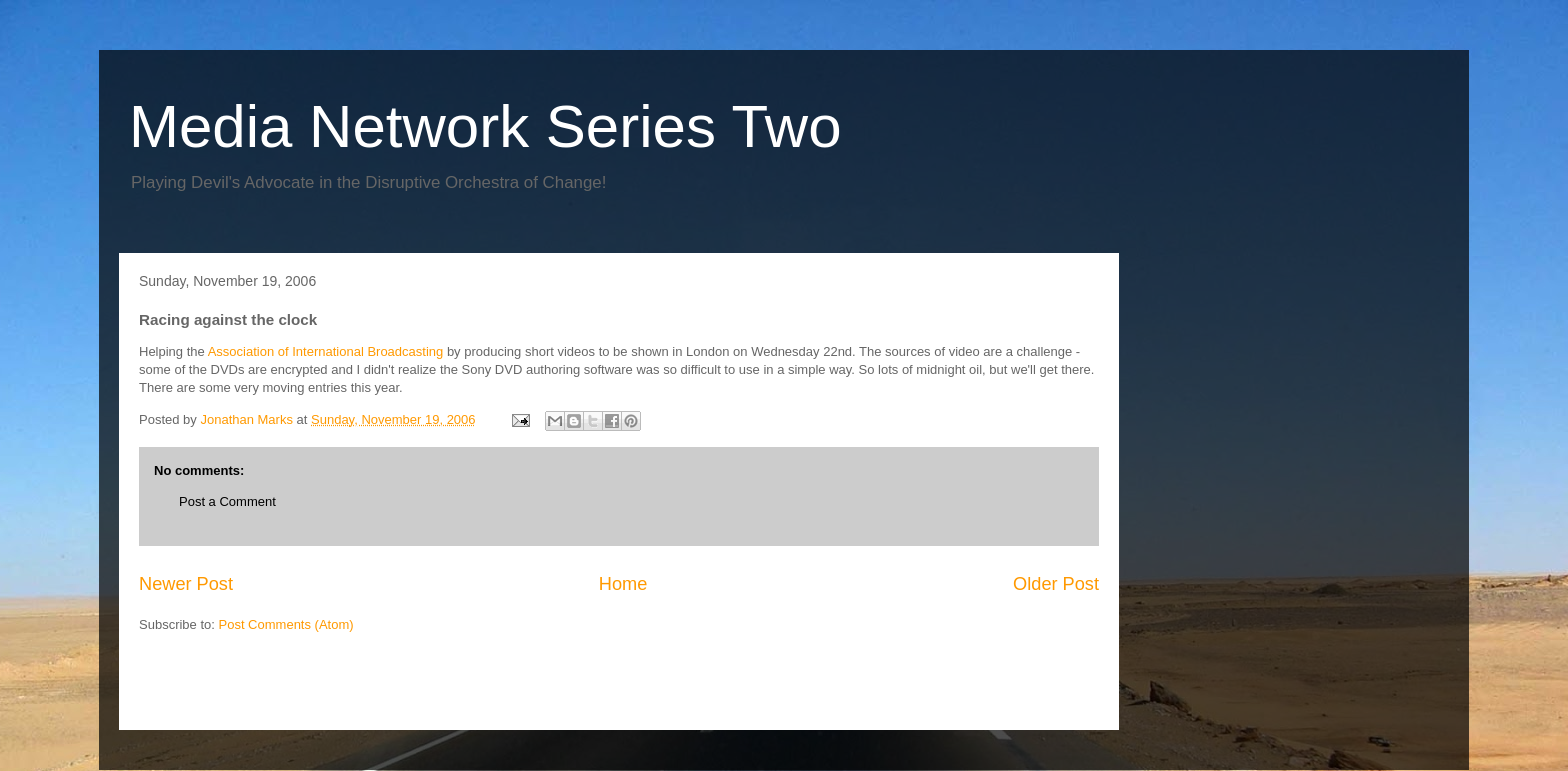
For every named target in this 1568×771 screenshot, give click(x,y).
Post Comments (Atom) (286, 624)
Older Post (1056, 584)
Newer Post (186, 584)
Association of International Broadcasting (326, 351)
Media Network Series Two (485, 126)
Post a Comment (227, 501)
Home (623, 584)
